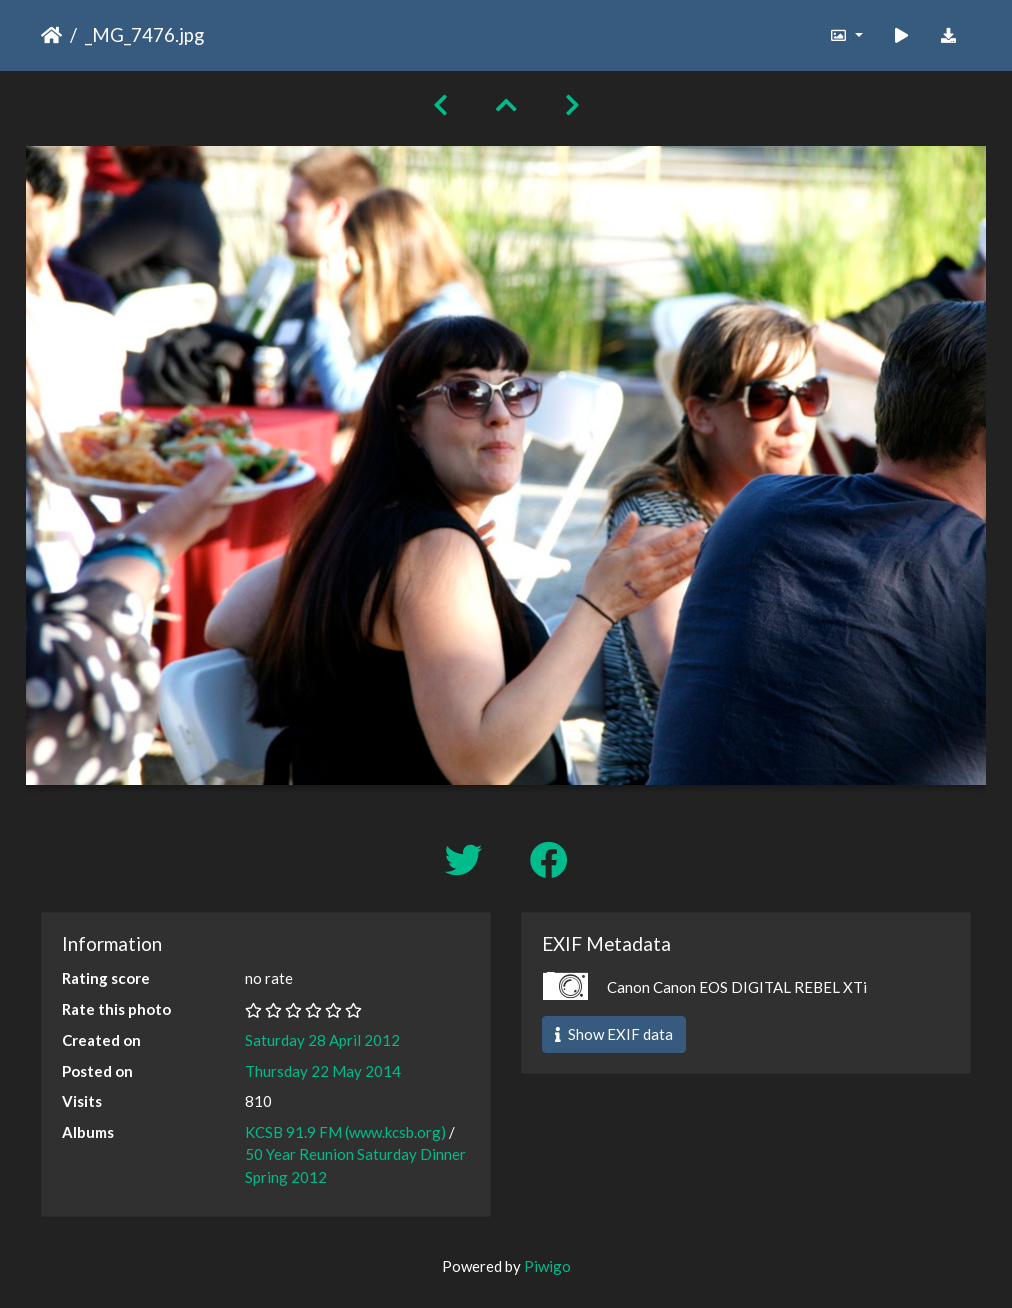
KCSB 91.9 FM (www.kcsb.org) (345, 1132)
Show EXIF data (614, 1034)
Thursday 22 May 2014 (323, 1071)
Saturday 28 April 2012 (322, 1040)
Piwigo (547, 1266)
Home (51, 35)
